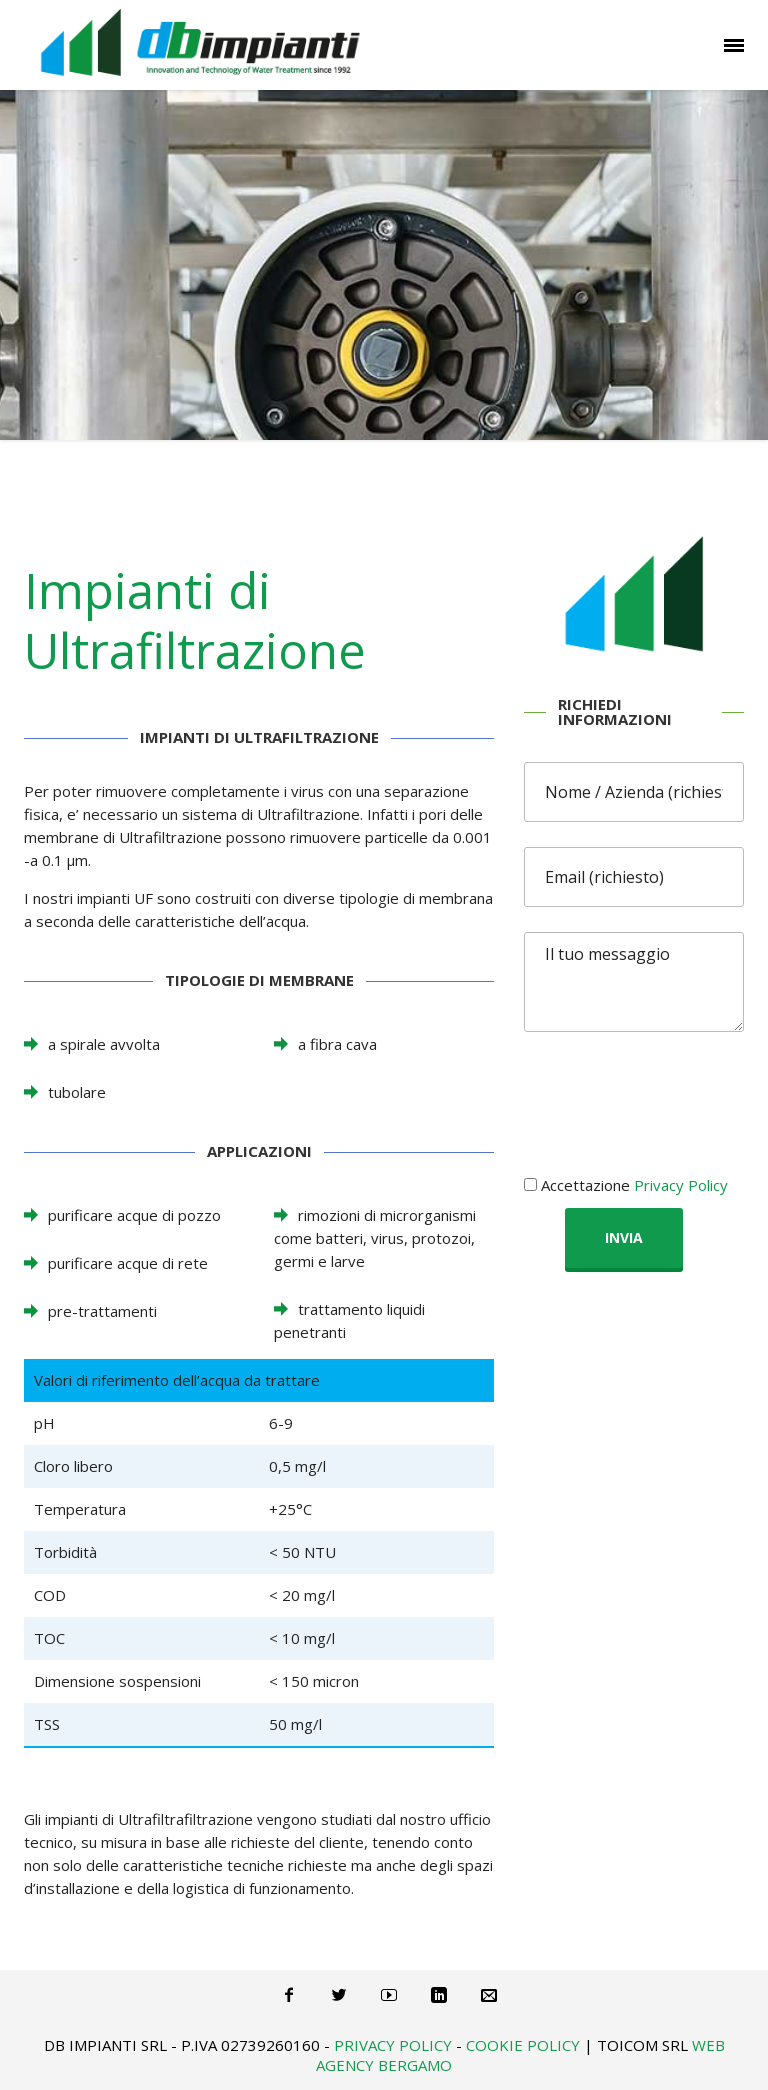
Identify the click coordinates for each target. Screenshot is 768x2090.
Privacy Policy (681, 1185)
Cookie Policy (523, 2045)
